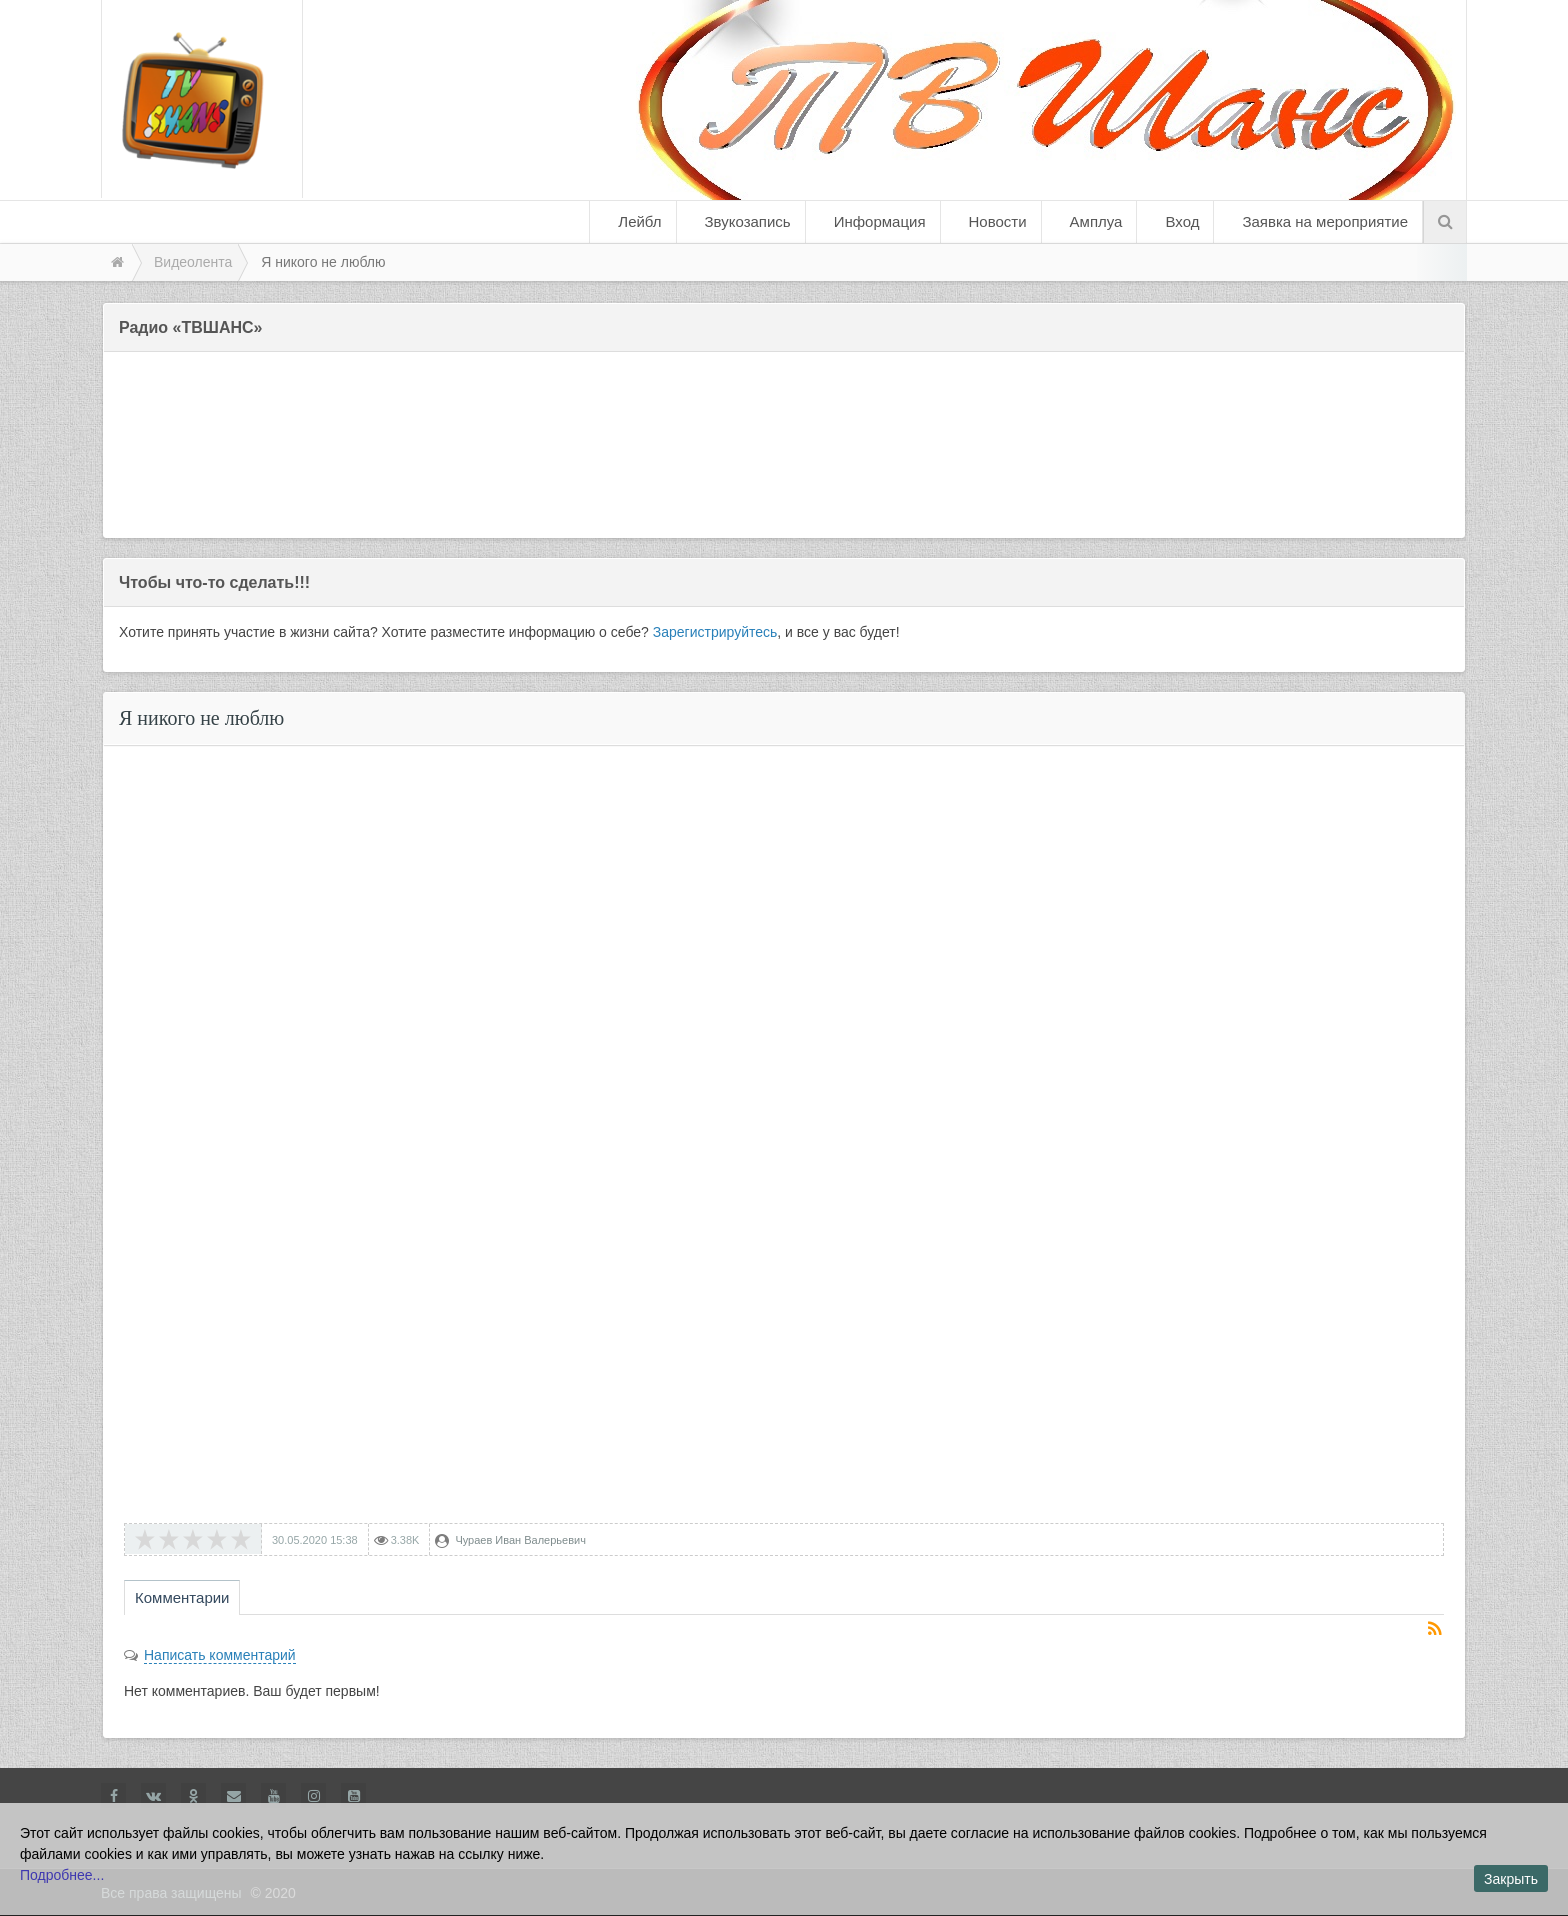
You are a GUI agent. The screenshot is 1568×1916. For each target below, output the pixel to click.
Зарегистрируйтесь (715, 632)
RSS (1436, 1630)
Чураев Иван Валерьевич (520, 1540)
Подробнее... (62, 1875)
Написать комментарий (220, 1655)
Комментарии (182, 1597)
